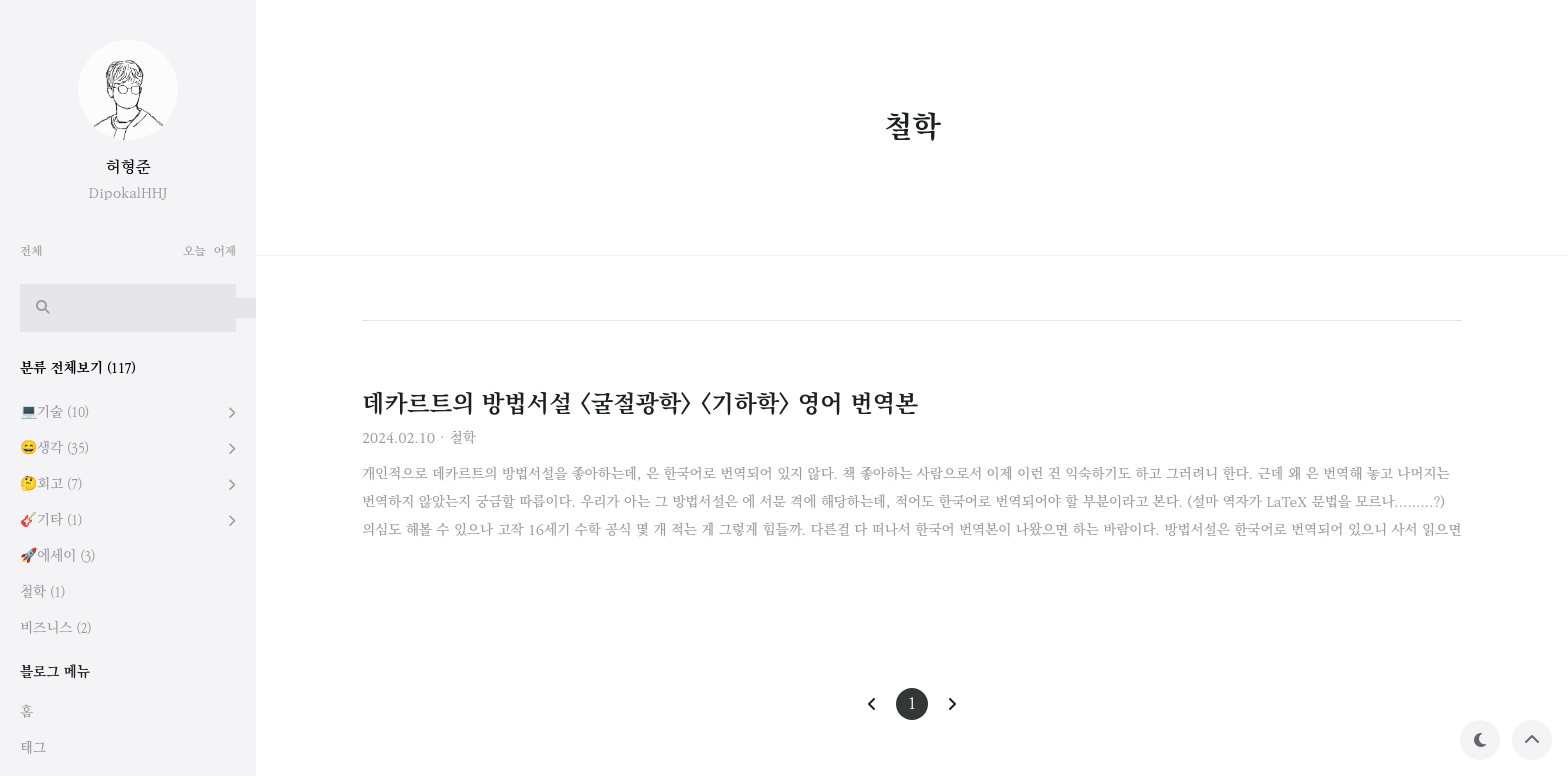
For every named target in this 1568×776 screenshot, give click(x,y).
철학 (42, 592)
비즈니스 (55, 628)
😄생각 (54, 448)
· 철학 (457, 438)
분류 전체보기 (78, 368)
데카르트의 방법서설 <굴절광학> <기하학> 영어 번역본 (640, 404)
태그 (33, 748)
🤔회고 (51, 484)
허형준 (128, 167)
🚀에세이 (57, 556)
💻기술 (54, 412)
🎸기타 (51, 520)
